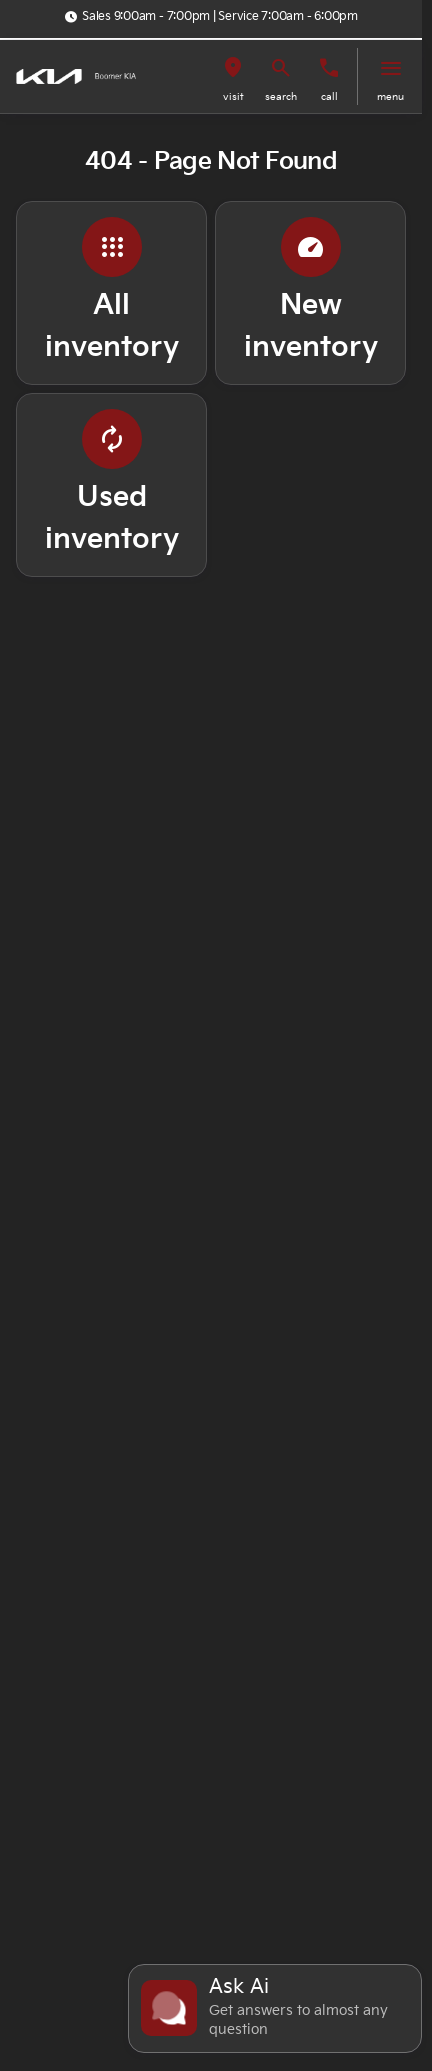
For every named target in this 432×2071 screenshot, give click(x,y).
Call (329, 97)
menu (390, 97)
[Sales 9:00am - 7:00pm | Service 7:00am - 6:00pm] (211, 17)
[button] (233, 76)
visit (233, 97)
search (281, 97)
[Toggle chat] (275, 2008)
